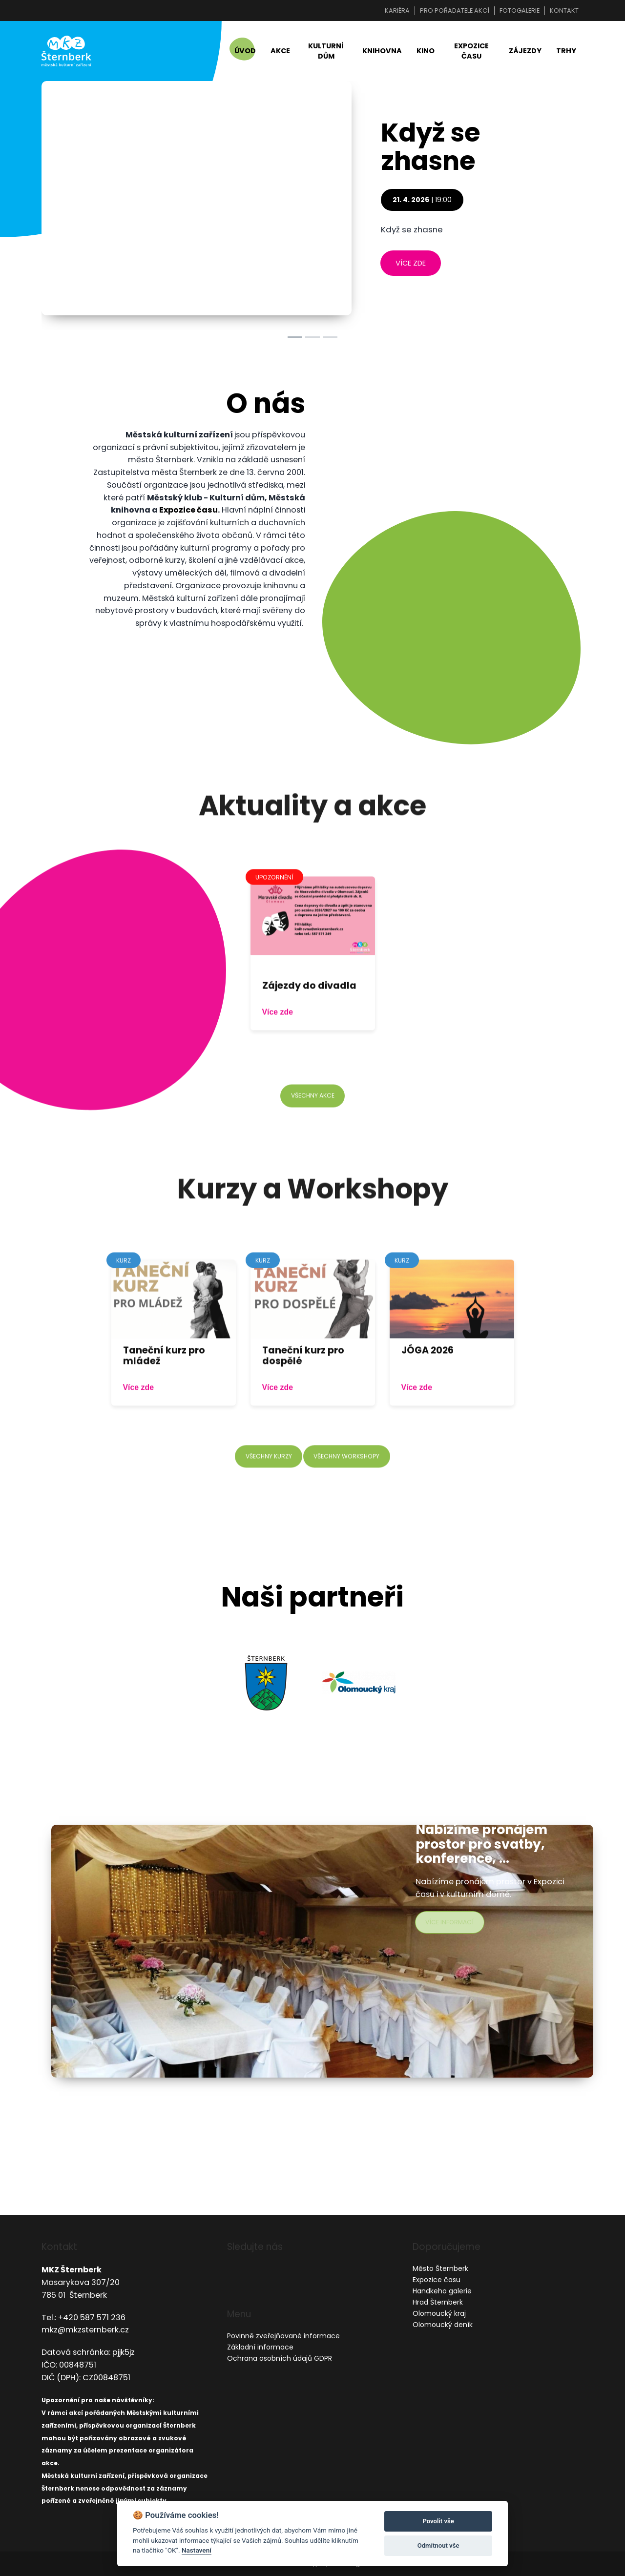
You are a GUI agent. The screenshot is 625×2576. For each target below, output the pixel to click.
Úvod (245, 55)
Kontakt (564, 10)
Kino (426, 55)
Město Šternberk (440, 2269)
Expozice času (471, 55)
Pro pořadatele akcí (454, 10)
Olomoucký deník (443, 2325)
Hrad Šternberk (438, 2303)
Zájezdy (525, 55)
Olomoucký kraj (439, 2314)
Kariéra (397, 10)
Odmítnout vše (438, 2545)
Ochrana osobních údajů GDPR (279, 2358)
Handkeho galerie (442, 2291)
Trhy (566, 55)
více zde (411, 271)
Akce (280, 55)
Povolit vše (438, 2521)
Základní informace (260, 2347)
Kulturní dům (326, 55)
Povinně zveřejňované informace (283, 2336)
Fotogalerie (520, 10)
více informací (452, 1930)
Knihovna (382, 55)
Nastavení (196, 2550)
